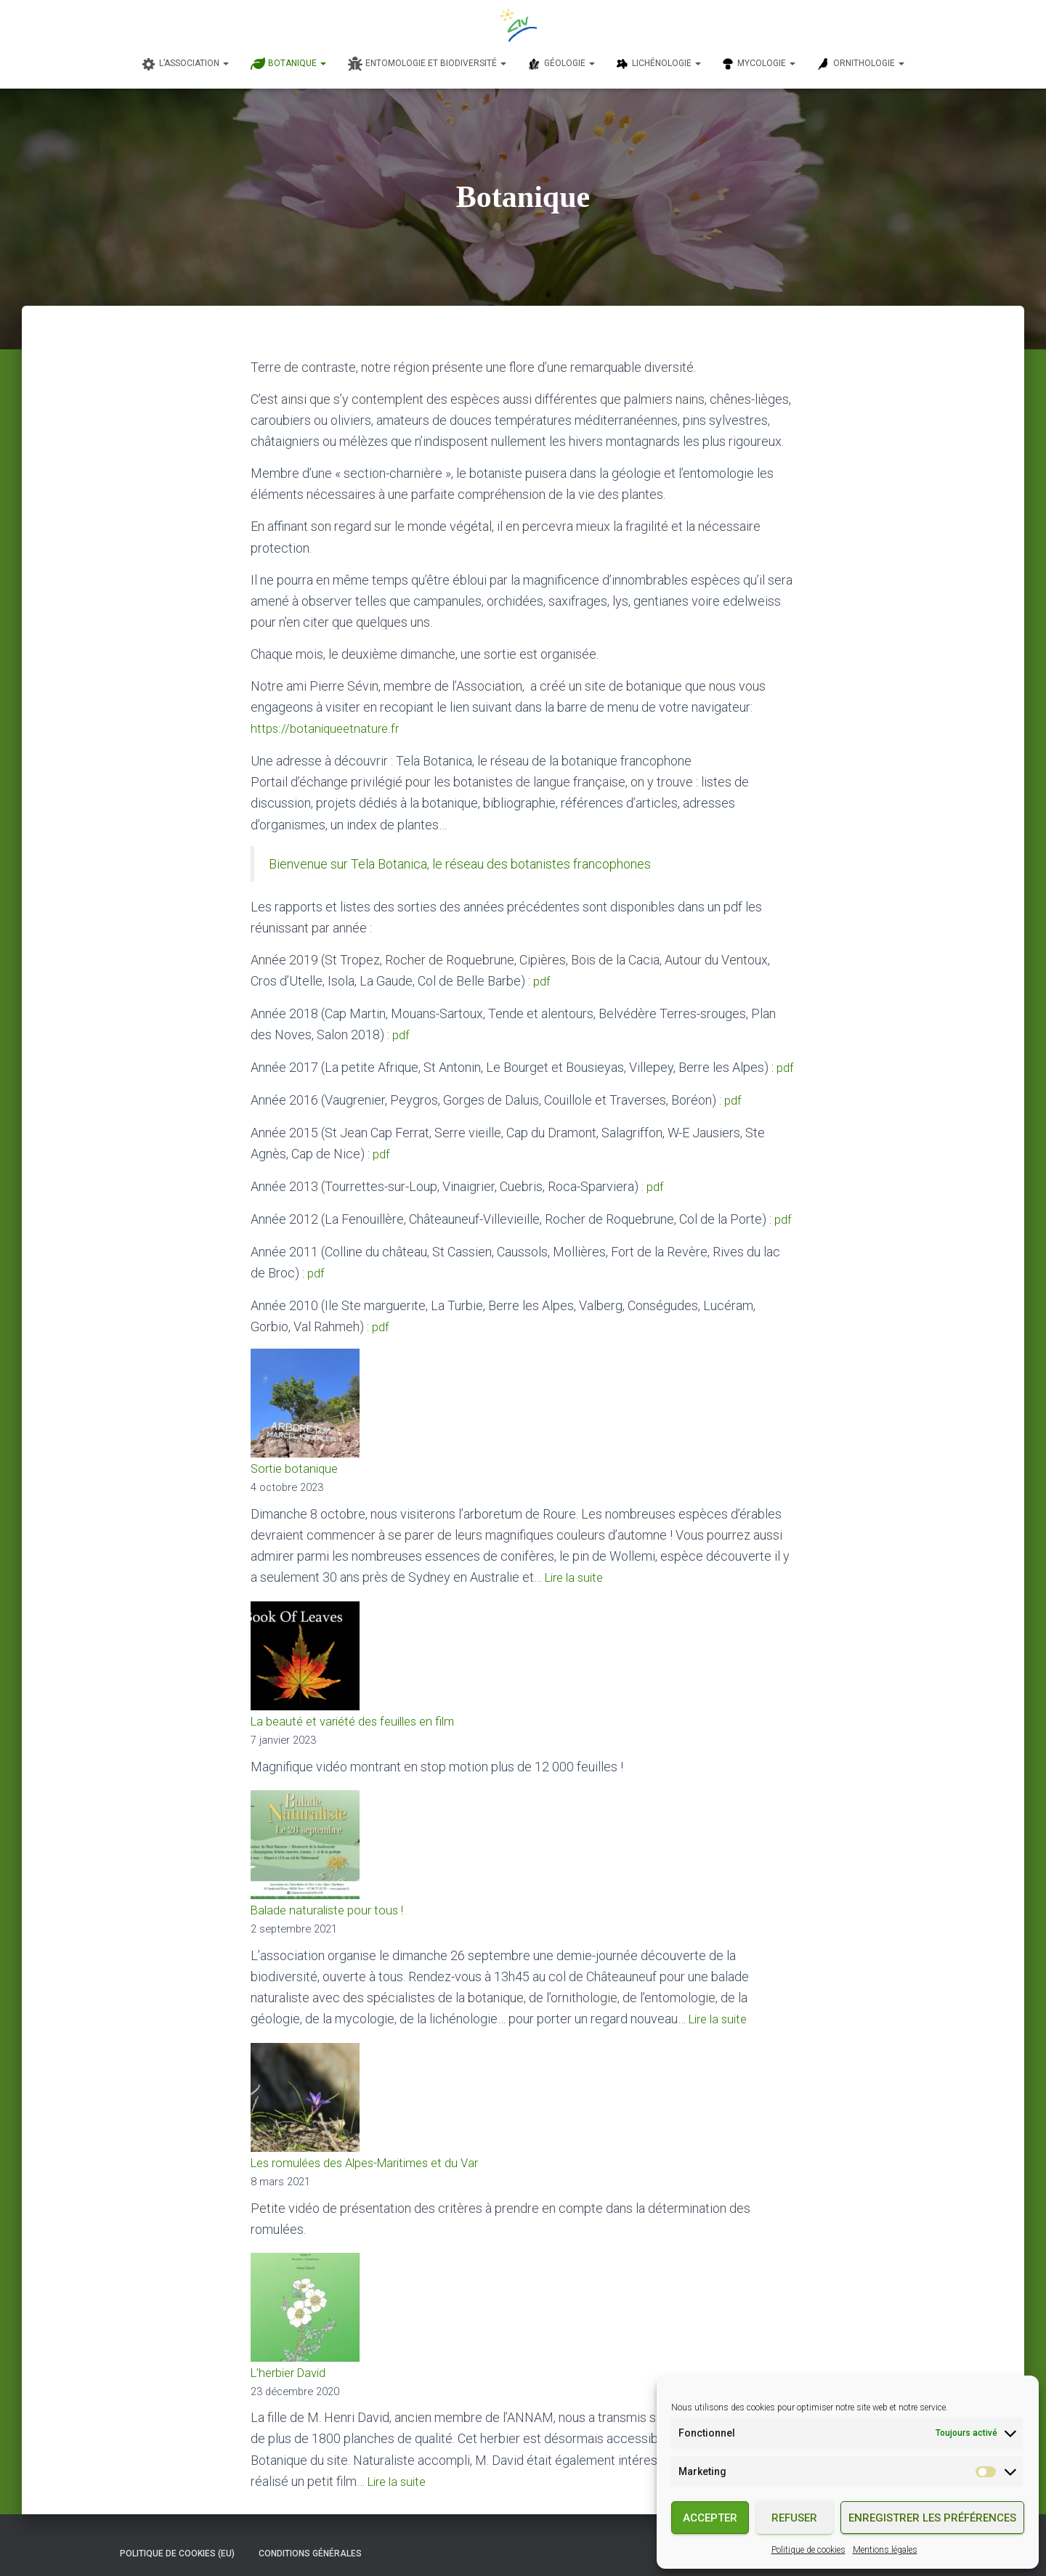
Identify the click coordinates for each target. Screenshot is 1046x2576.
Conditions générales (310, 2542)
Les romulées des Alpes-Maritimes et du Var (375, 2153)
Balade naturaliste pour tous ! (332, 1901)
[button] (225, 63)
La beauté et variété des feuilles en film (361, 1713)
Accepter (710, 2517)
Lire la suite (577, 1570)
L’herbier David (293, 2362)
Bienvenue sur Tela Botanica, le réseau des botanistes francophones (460, 863)
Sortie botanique (297, 1462)
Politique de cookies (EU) (177, 2542)
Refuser (794, 2517)
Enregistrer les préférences (932, 2517)
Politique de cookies (808, 2550)
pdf (542, 980)
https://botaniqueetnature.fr (328, 728)
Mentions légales (885, 2550)
